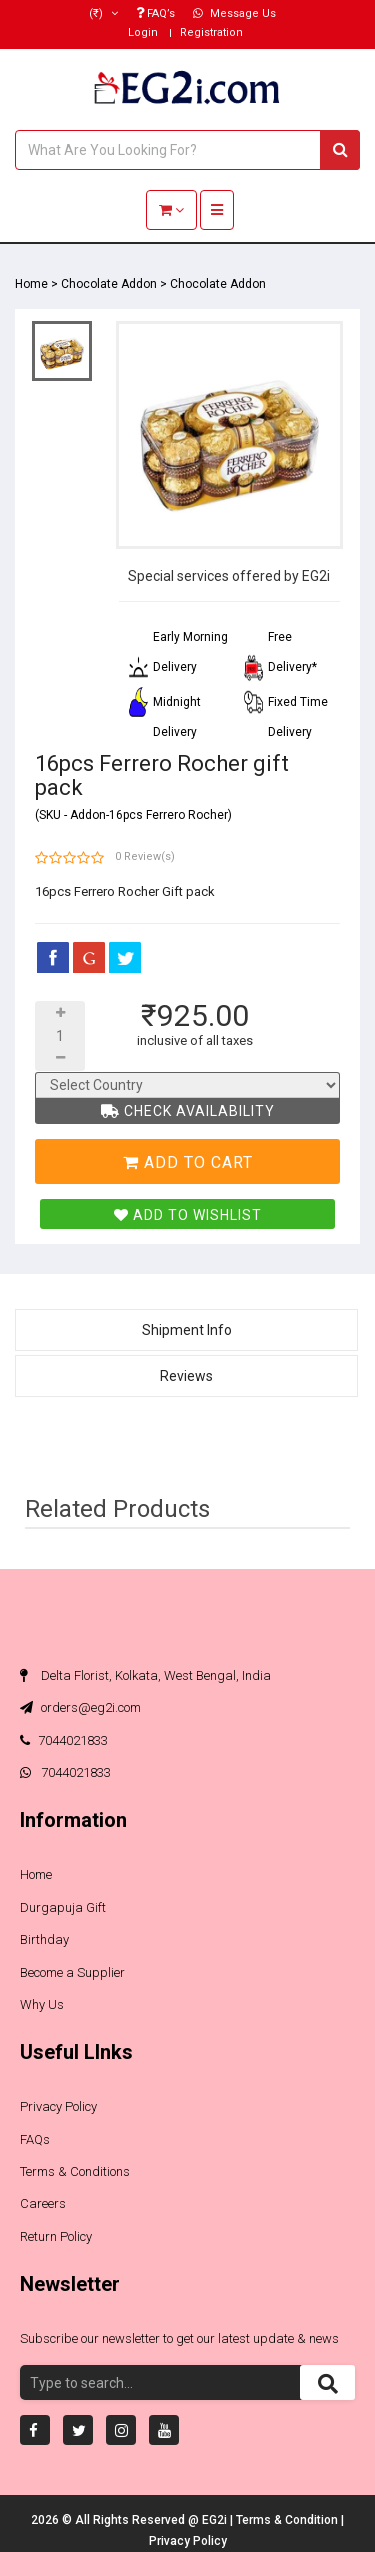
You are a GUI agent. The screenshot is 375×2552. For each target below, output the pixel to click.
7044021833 (64, 1740)
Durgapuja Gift (63, 1907)
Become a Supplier (72, 1972)
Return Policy (56, 2236)
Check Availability (188, 1111)
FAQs (35, 2139)
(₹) (103, 13)
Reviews (186, 1376)
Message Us (234, 13)
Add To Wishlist (188, 1215)
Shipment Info (187, 1330)
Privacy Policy (58, 2106)
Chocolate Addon (109, 284)
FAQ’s (155, 13)
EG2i (216, 2520)
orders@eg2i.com (80, 1707)
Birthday (44, 1939)
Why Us (42, 2004)
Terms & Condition (288, 2520)
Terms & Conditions (75, 2171)
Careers (43, 2203)
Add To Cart (188, 1162)
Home (31, 284)
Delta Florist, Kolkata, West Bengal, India (145, 1675)
